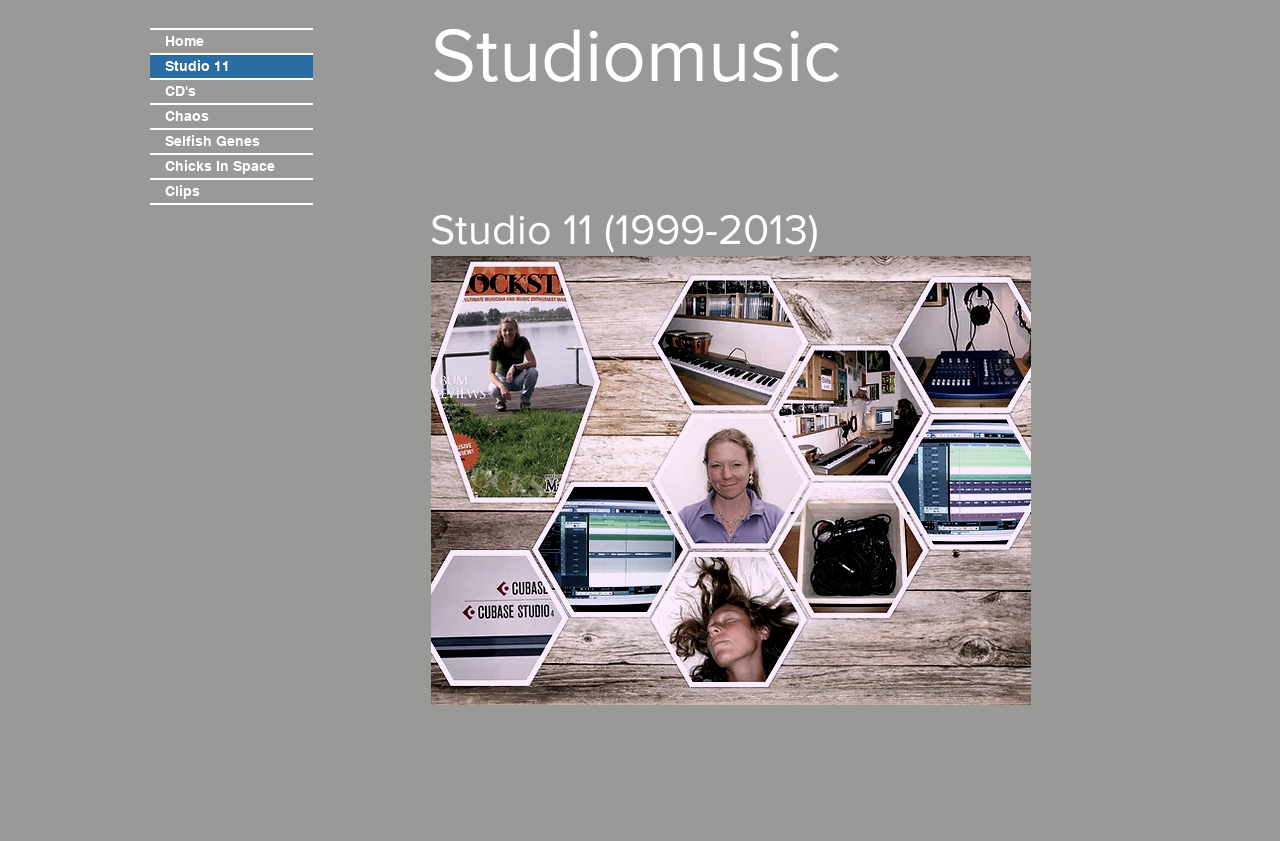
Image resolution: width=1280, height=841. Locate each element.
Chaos (187, 116)
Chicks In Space (220, 166)
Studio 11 (197, 66)
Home (184, 41)
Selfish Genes (212, 141)
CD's (180, 91)
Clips (182, 191)
